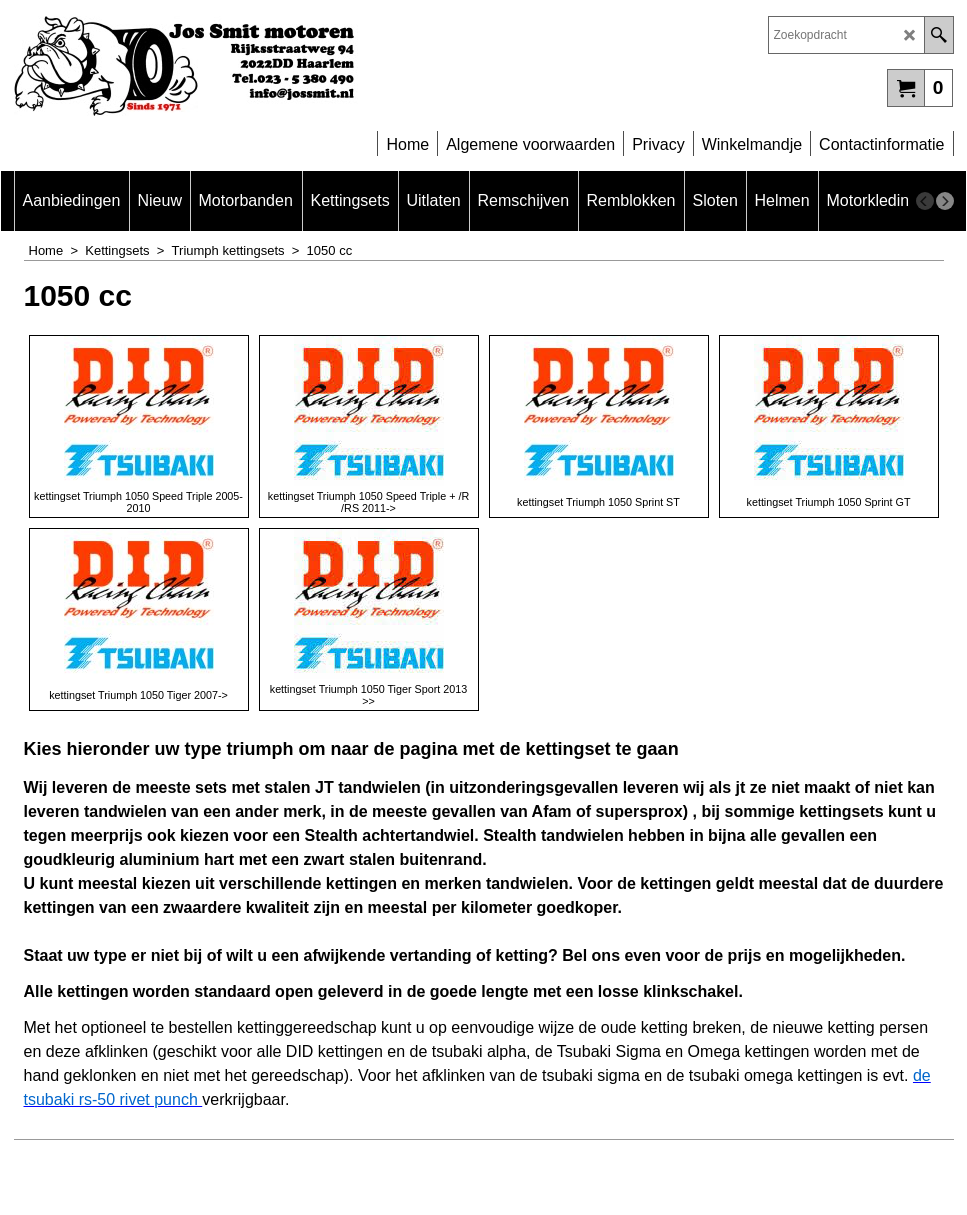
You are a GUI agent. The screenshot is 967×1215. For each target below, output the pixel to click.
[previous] (925, 201)
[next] (945, 201)
